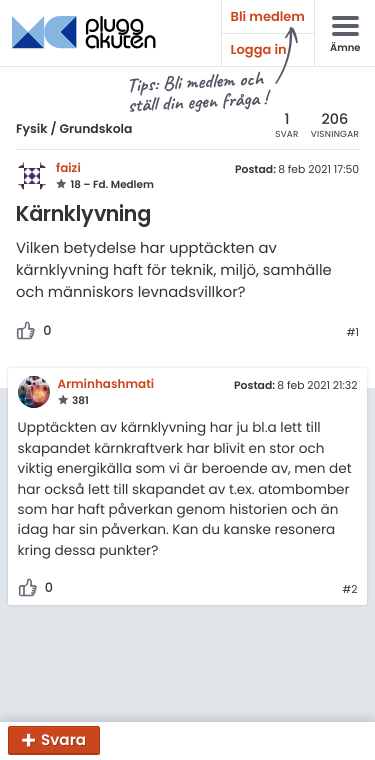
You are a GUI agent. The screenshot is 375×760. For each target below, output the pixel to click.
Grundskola (95, 129)
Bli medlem (268, 16)
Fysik (32, 129)
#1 (352, 333)
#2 (349, 590)
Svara (63, 740)
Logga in (259, 49)
